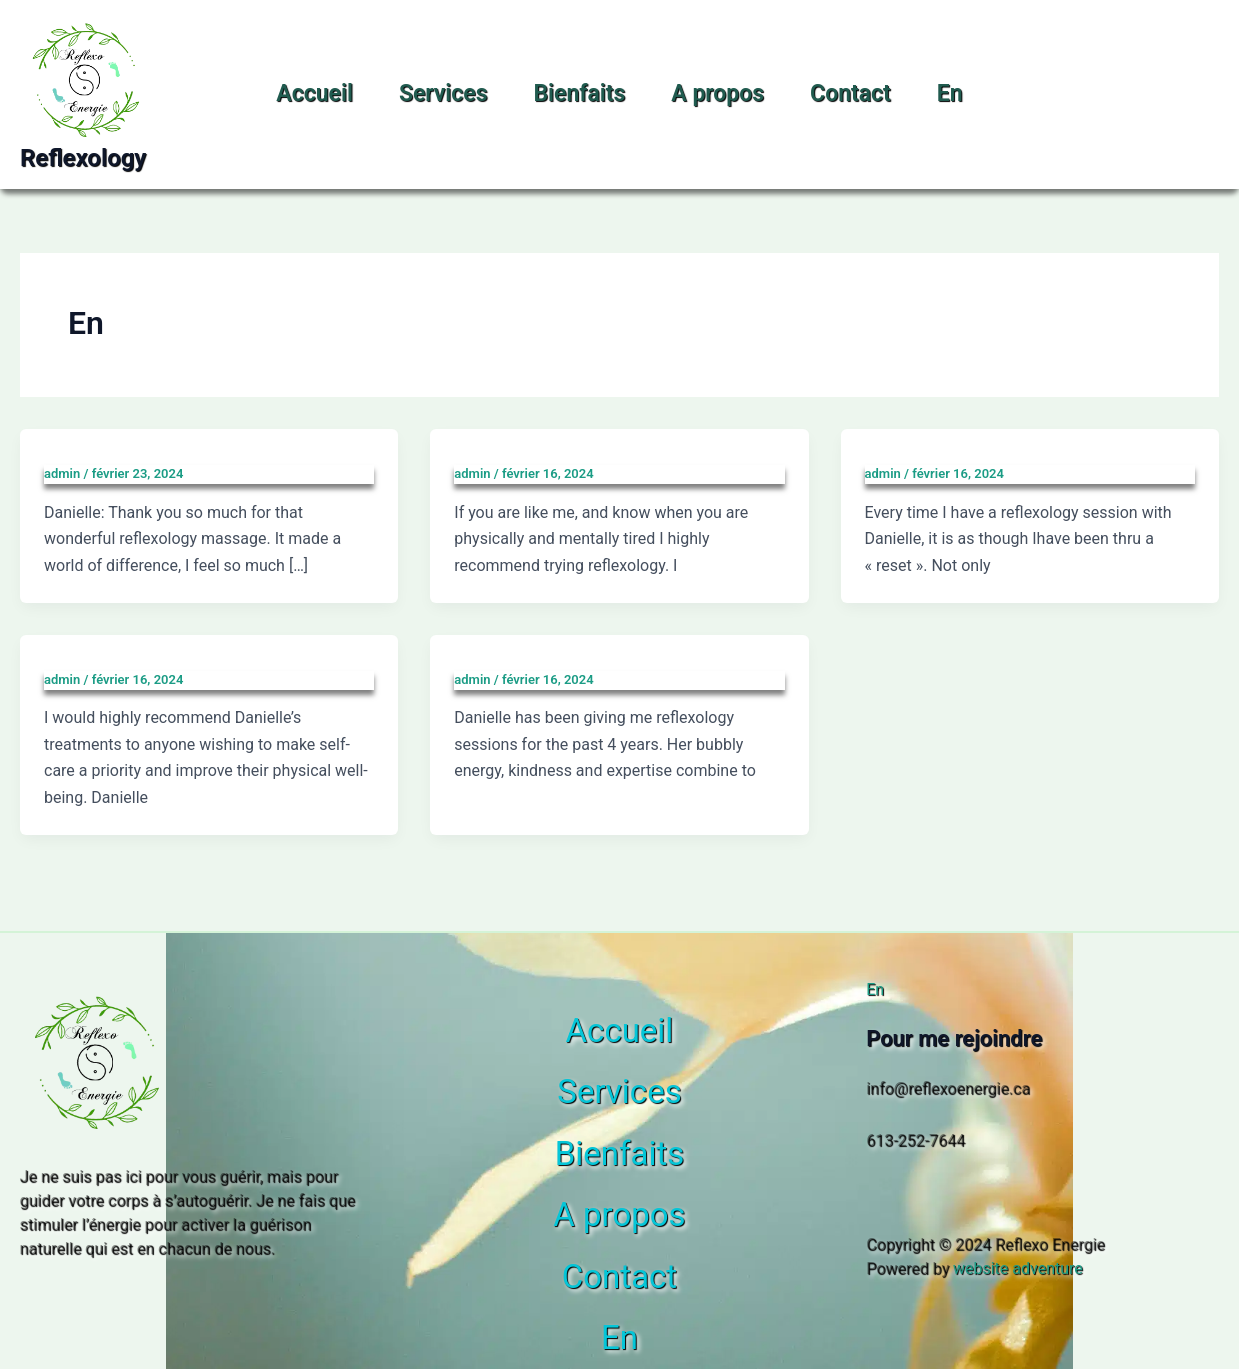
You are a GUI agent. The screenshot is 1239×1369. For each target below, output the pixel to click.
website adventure (1018, 1268)
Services (443, 93)
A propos (717, 93)
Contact (850, 93)
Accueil (314, 93)
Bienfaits (579, 93)
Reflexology (83, 158)
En (950, 93)
